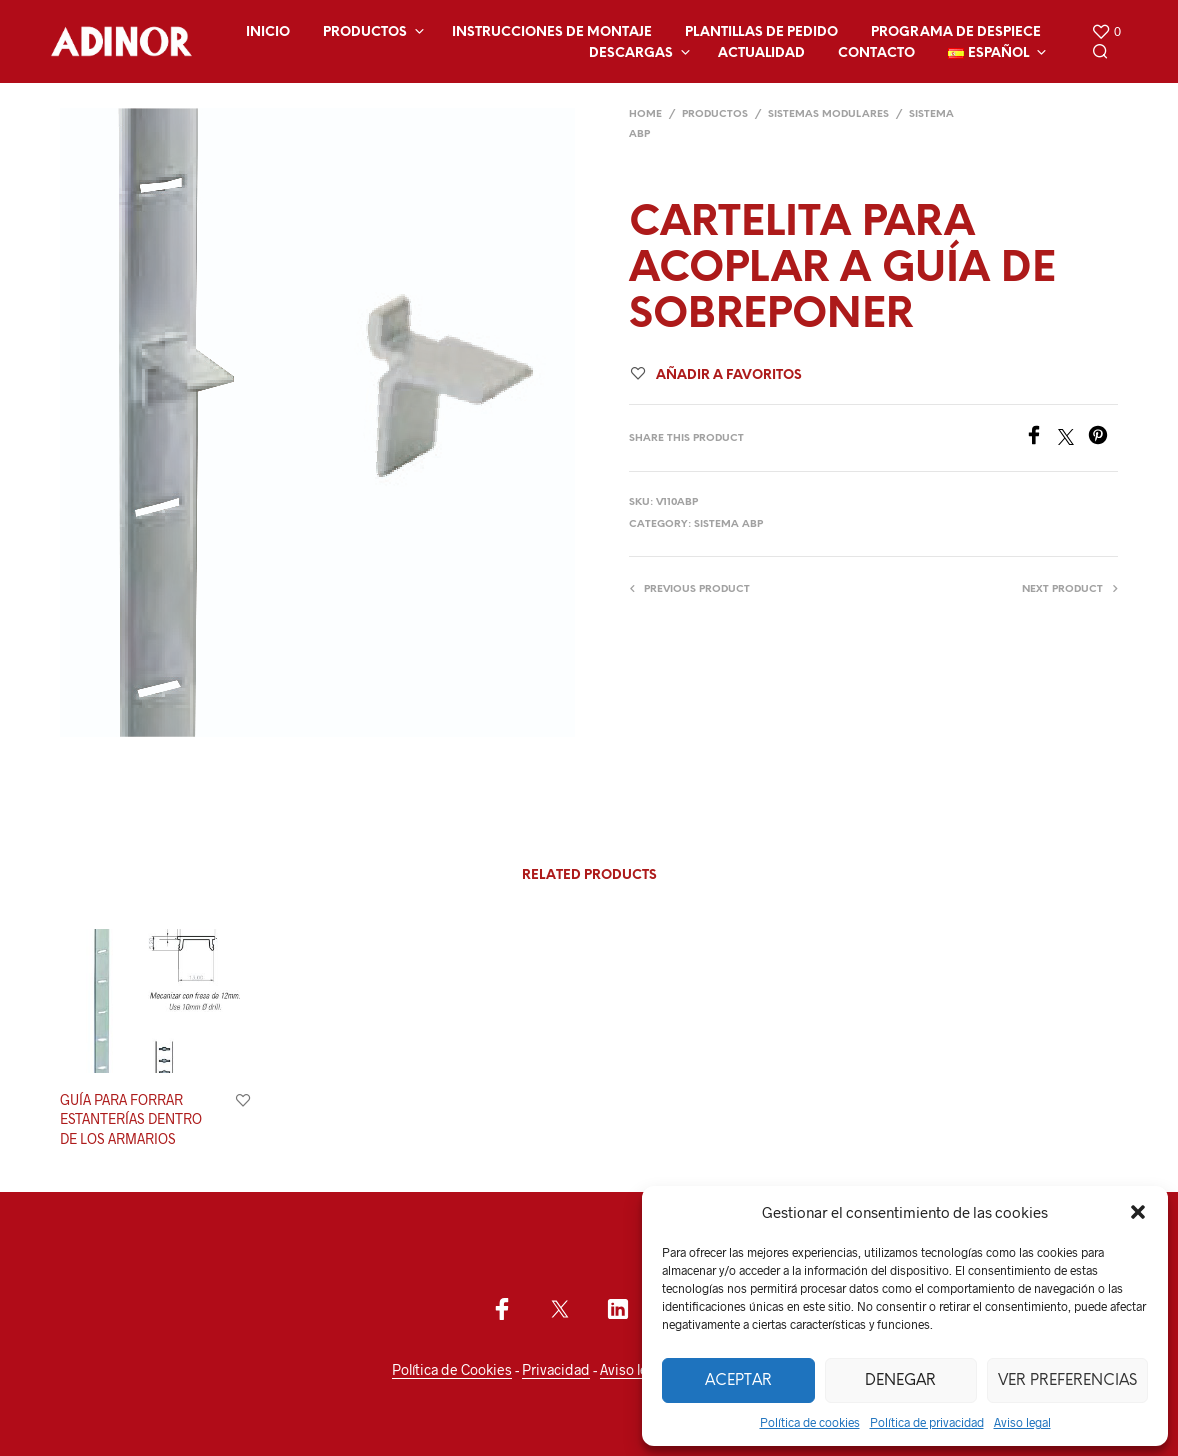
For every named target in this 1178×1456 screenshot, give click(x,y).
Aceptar (738, 1381)
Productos (365, 32)
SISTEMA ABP (728, 524)
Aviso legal (1022, 1422)
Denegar (900, 1381)
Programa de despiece (956, 32)
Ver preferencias (1067, 1381)
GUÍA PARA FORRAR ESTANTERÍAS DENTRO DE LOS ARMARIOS (131, 1119)
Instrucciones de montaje (552, 32)
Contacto (876, 53)
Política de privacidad (927, 1422)
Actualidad (761, 53)
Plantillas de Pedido (761, 32)
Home (645, 114)
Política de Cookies (452, 1370)
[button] (1138, 1212)
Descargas (631, 53)
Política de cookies (810, 1422)
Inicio (268, 32)
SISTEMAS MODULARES (828, 114)
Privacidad (556, 1370)
